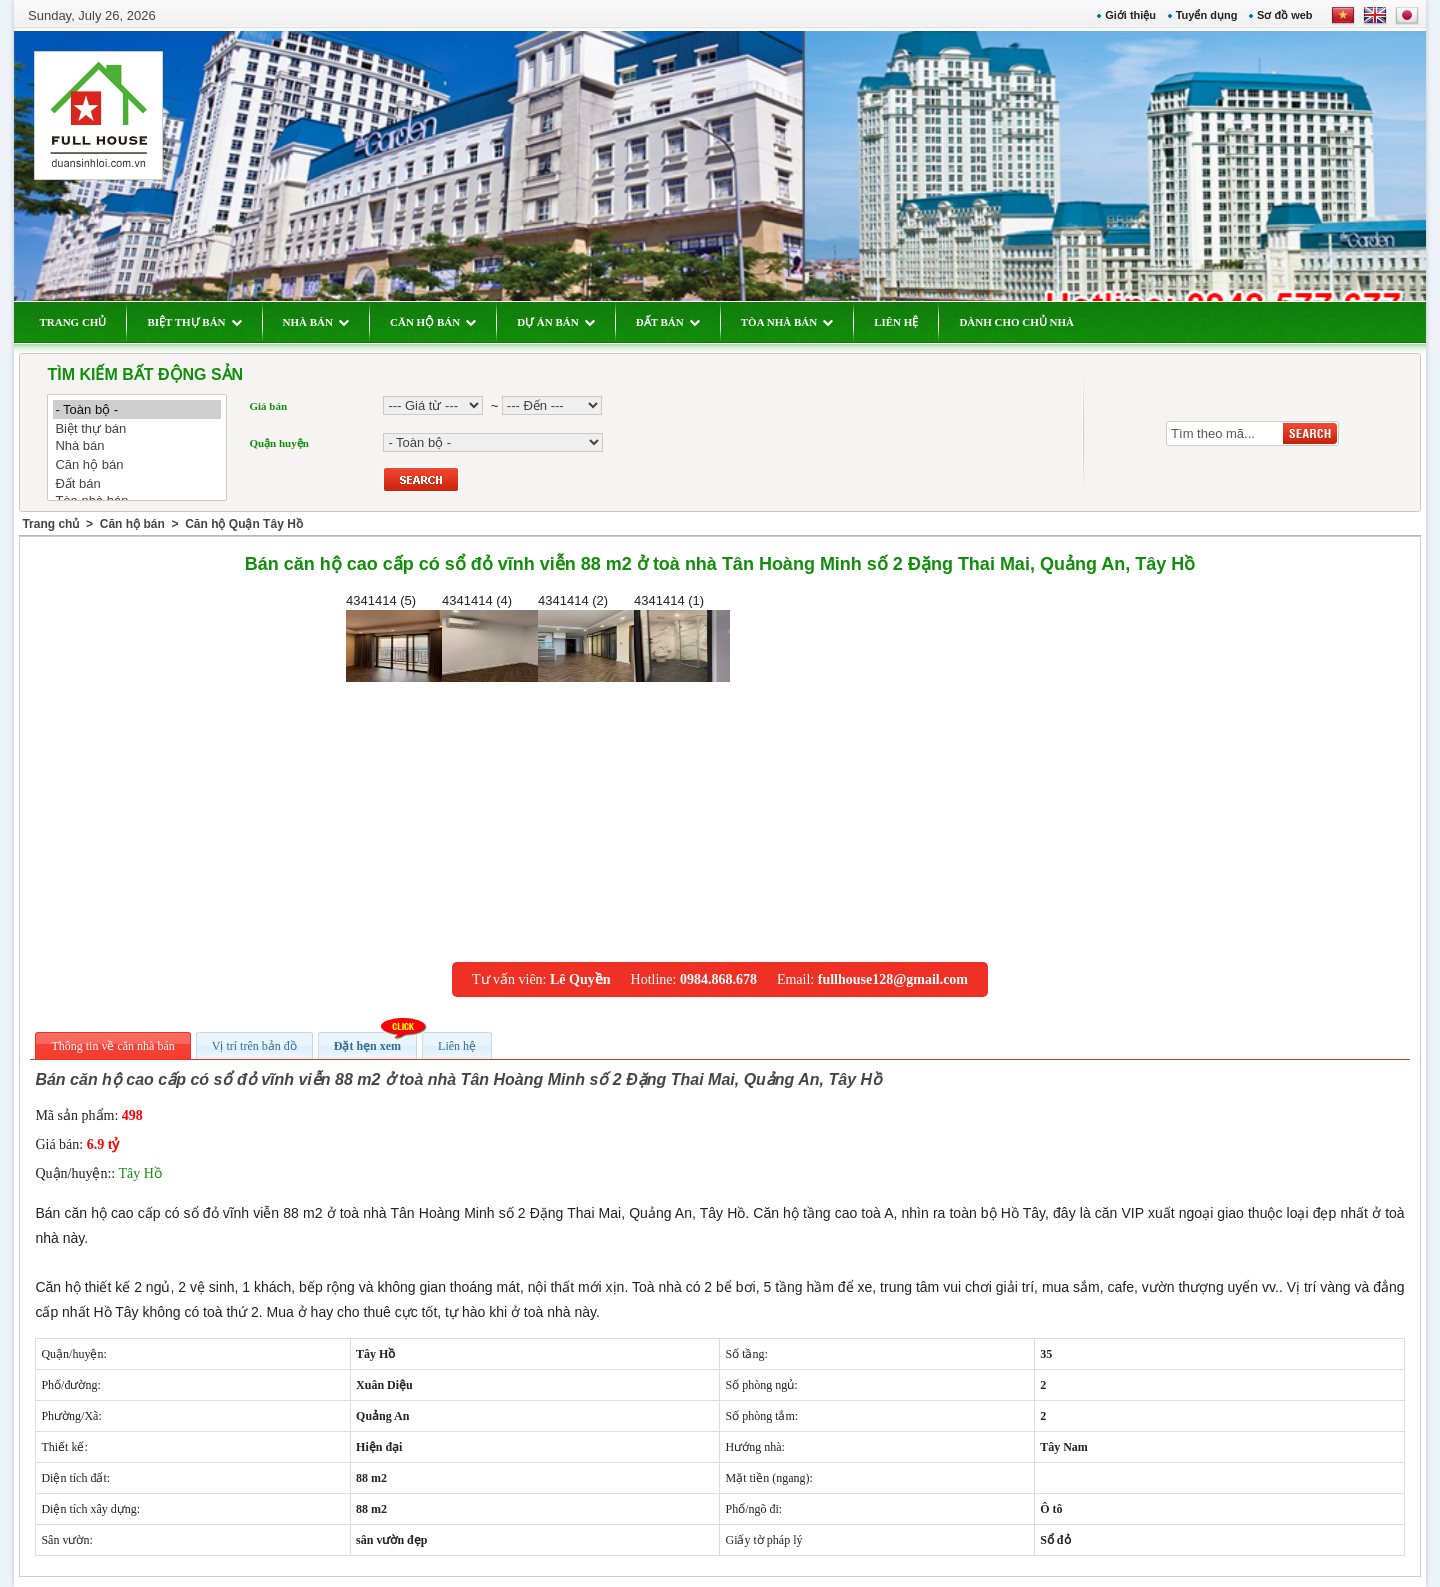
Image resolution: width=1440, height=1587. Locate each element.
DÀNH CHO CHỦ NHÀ (1016, 322)
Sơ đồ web (1285, 15)
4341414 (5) (394, 637)
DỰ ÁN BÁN (556, 322)
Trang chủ (50, 524)
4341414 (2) (586, 637)
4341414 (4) (490, 637)
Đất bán (137, 483)
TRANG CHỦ (72, 322)
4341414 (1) (682, 637)
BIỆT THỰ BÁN (194, 322)
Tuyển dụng (1207, 15)
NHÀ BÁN (316, 322)
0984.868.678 (718, 979)
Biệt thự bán (137, 428)
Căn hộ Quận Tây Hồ (244, 524)
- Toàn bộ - (137, 409)
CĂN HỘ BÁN (433, 322)
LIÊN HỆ (896, 322)
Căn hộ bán (137, 464)
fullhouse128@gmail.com (893, 979)
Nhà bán (137, 446)
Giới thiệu (1130, 15)
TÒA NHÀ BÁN (787, 322)
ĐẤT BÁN (668, 322)
